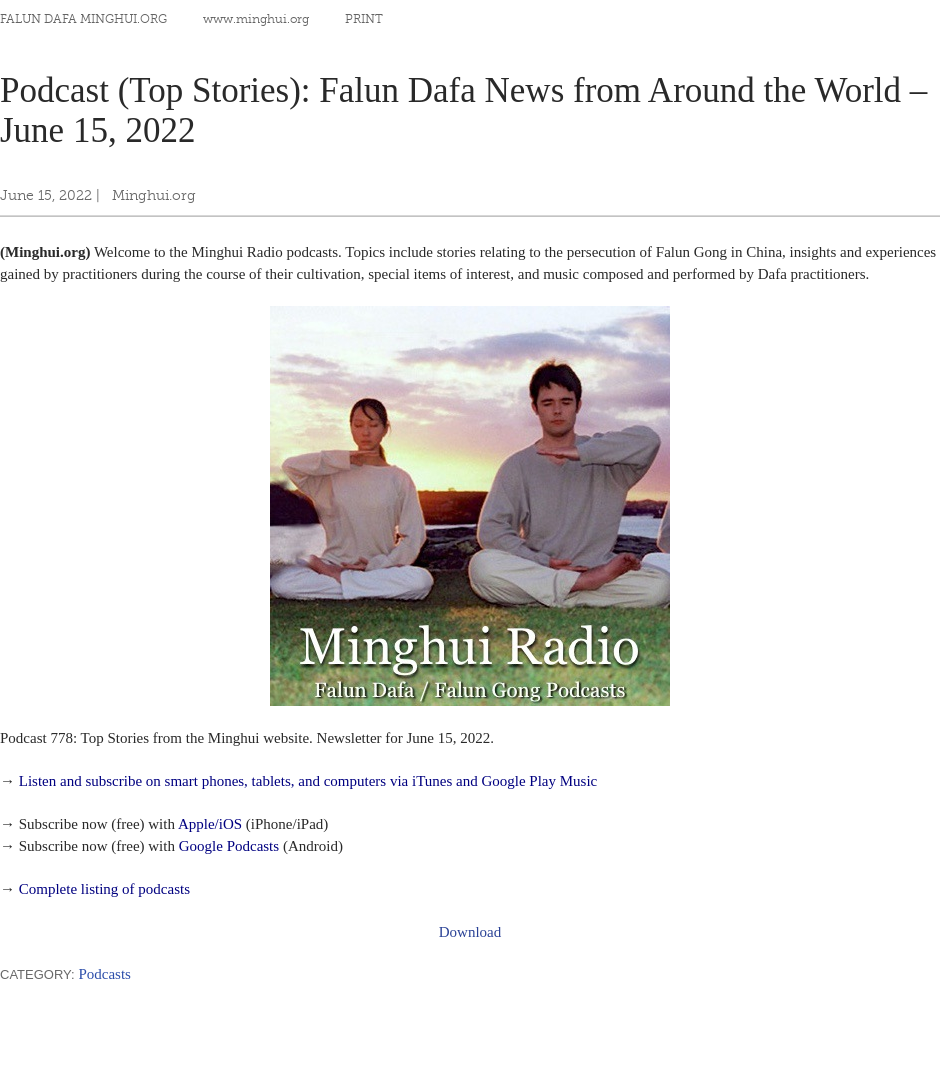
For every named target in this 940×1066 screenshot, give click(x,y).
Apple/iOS (210, 824)
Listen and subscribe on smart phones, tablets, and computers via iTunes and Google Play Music (308, 781)
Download (470, 932)
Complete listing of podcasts (104, 889)
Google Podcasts (229, 846)
